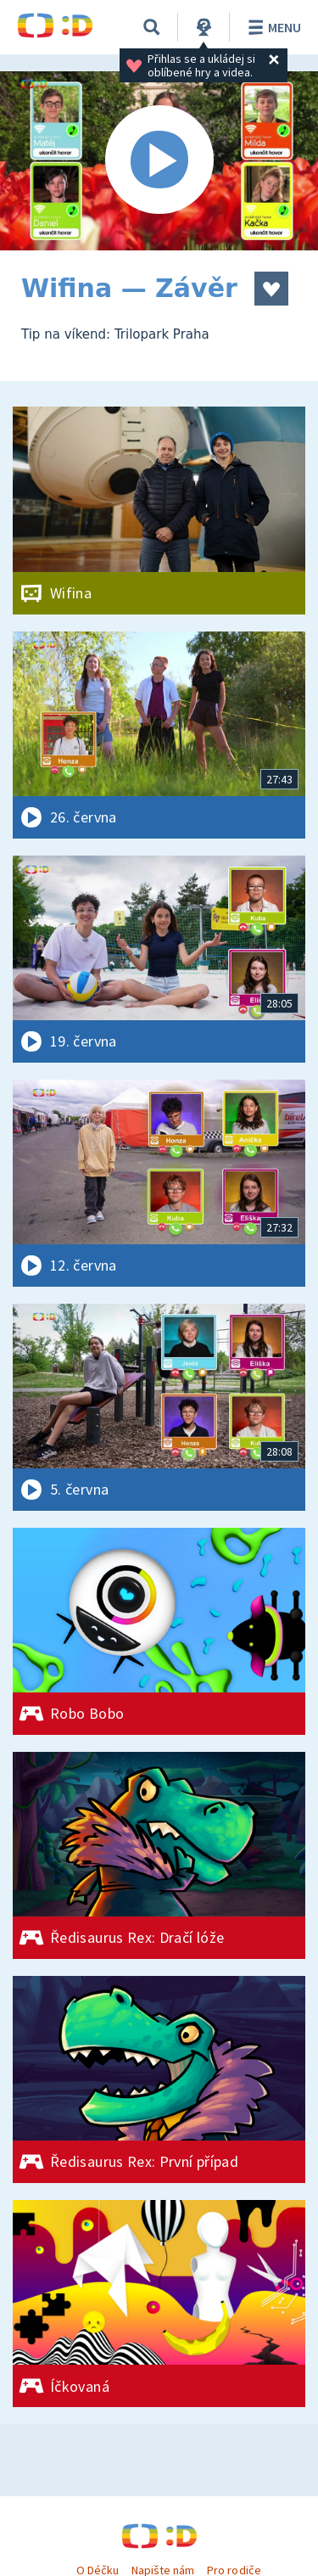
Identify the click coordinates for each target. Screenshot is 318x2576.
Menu (272, 27)
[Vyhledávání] (151, 27)
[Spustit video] (159, 160)
